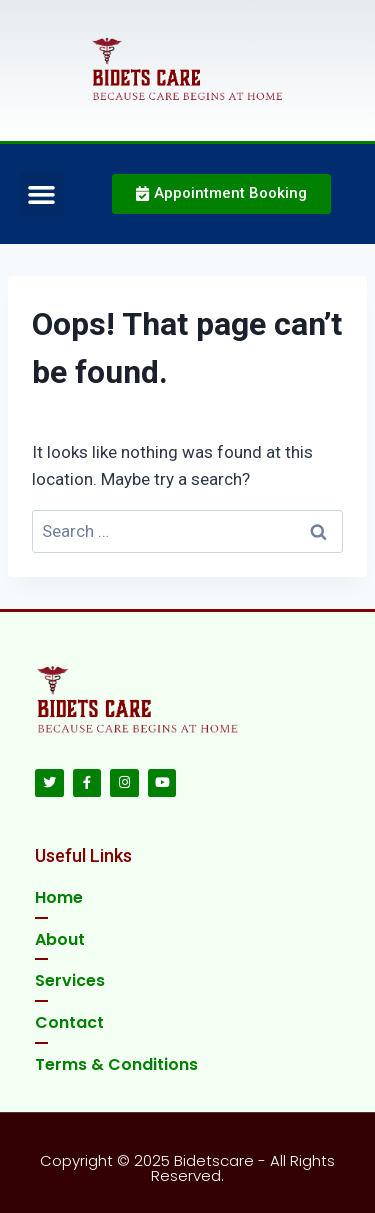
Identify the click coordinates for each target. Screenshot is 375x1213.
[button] (42, 194)
